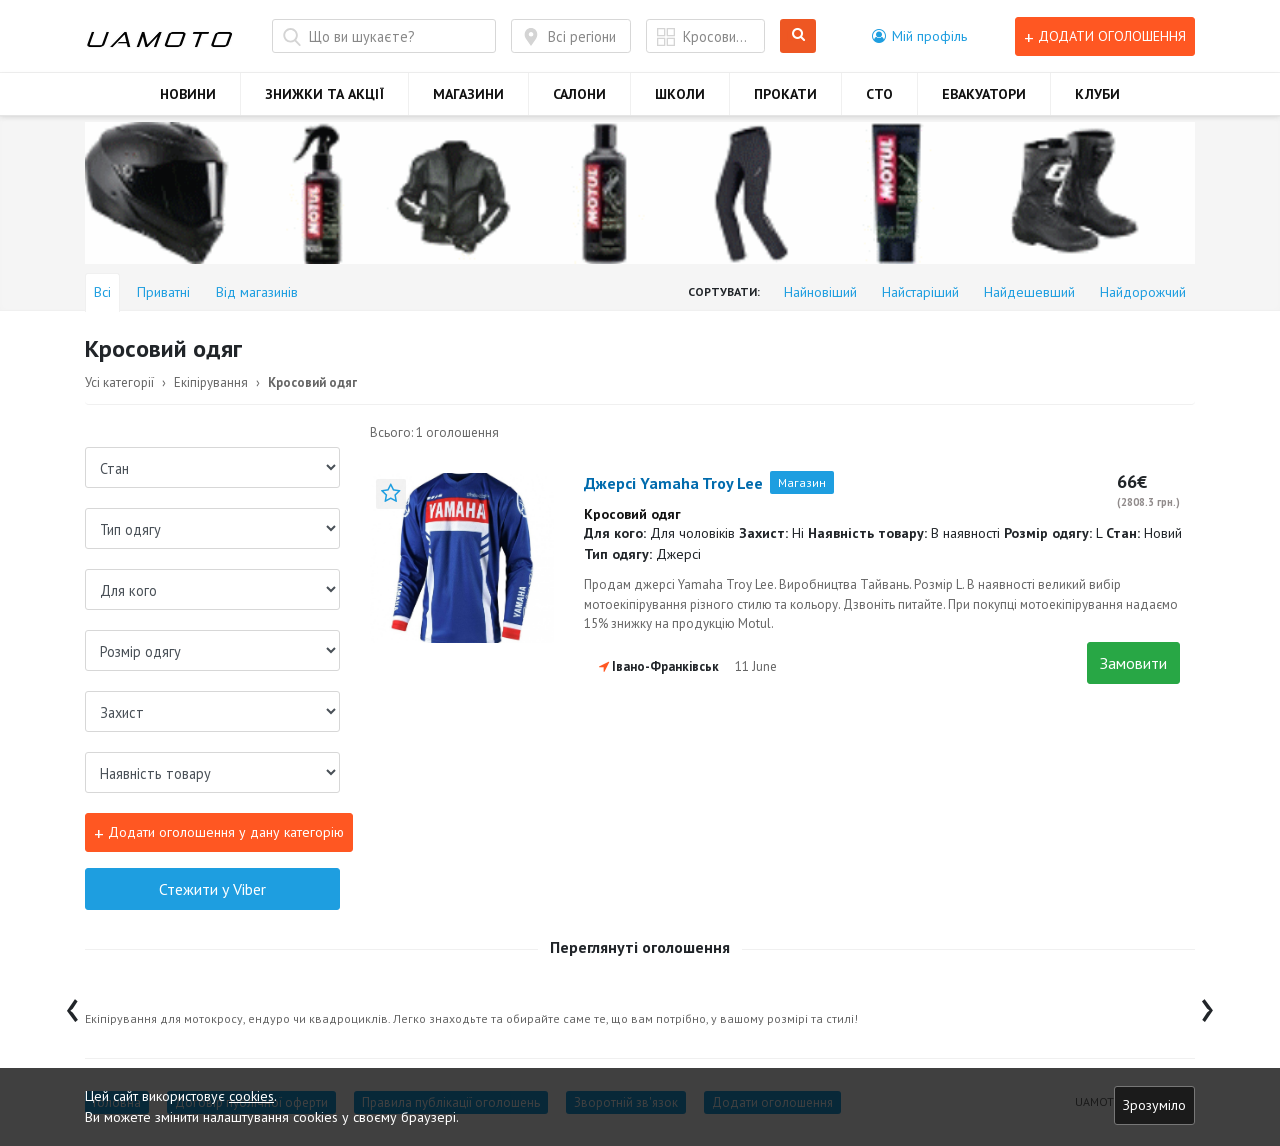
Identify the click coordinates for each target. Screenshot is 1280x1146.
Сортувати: (724, 291)
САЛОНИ (579, 94)
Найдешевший (1029, 292)
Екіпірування (211, 382)
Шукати (798, 36)
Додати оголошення (1105, 36)
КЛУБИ (1097, 94)
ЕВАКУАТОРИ (984, 94)
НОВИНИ (188, 94)
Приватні (163, 292)
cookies (251, 1096)
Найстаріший (920, 292)
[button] (919, 36)
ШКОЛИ (680, 94)
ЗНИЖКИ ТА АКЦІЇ (324, 94)
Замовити (1133, 663)
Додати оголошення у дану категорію (219, 833)
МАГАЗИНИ (468, 94)
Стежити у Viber (212, 889)
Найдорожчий (1143, 292)
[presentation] (72, 1005)
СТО (879, 94)
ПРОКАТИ (785, 94)
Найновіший (820, 292)
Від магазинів (257, 292)
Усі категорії (119, 382)
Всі (102, 292)
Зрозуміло (1154, 1105)
